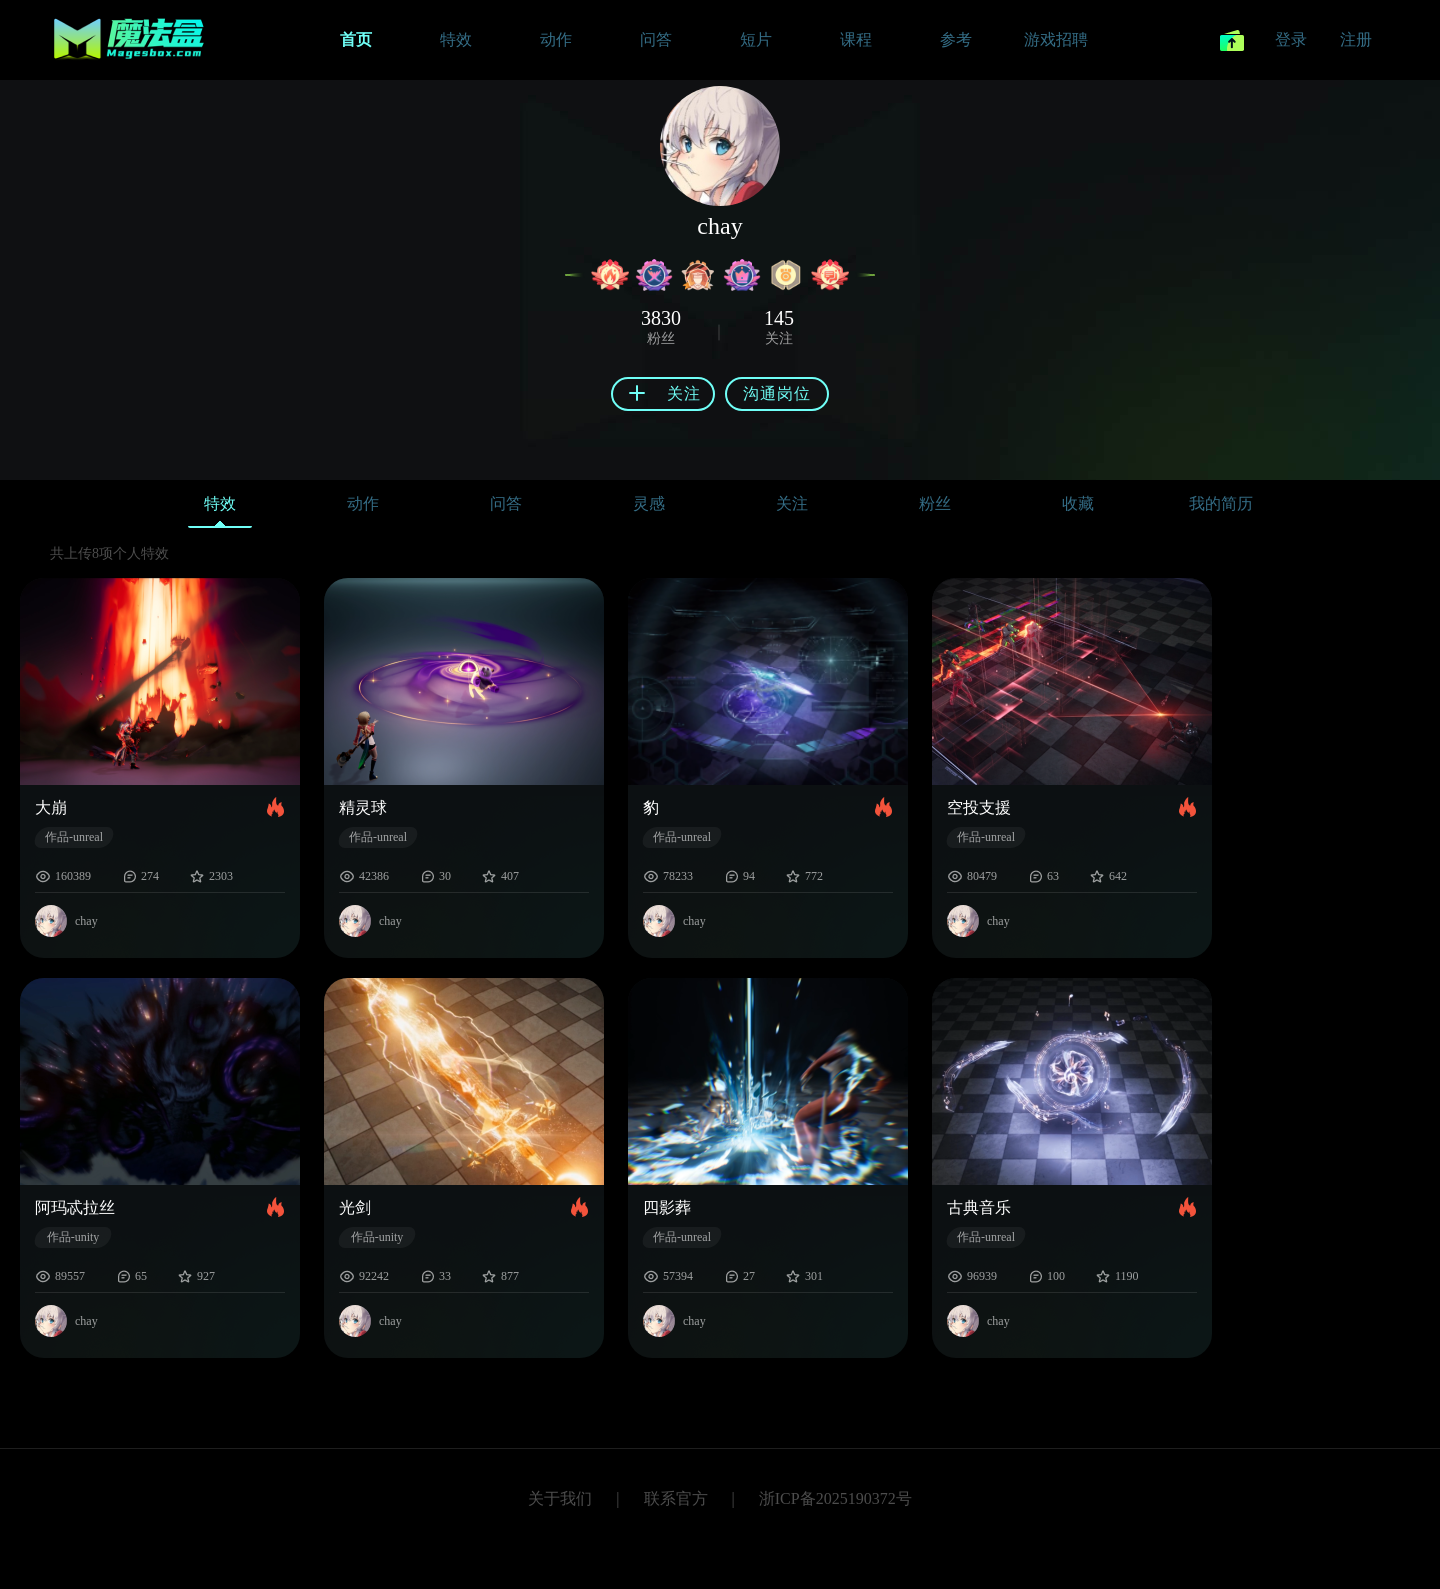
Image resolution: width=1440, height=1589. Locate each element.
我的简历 (1221, 503)
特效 (220, 508)
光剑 (355, 1207)
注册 (1356, 39)
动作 (363, 503)
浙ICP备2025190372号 (835, 1498)
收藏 (1078, 503)
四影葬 (667, 1207)
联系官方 (676, 1498)
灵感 (649, 503)
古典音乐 (979, 1207)
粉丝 (935, 503)
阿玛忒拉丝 (75, 1207)
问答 (506, 503)
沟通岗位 (777, 393)
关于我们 (560, 1498)
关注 (792, 503)
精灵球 (363, 807)
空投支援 (979, 807)
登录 (1291, 39)
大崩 (51, 807)
